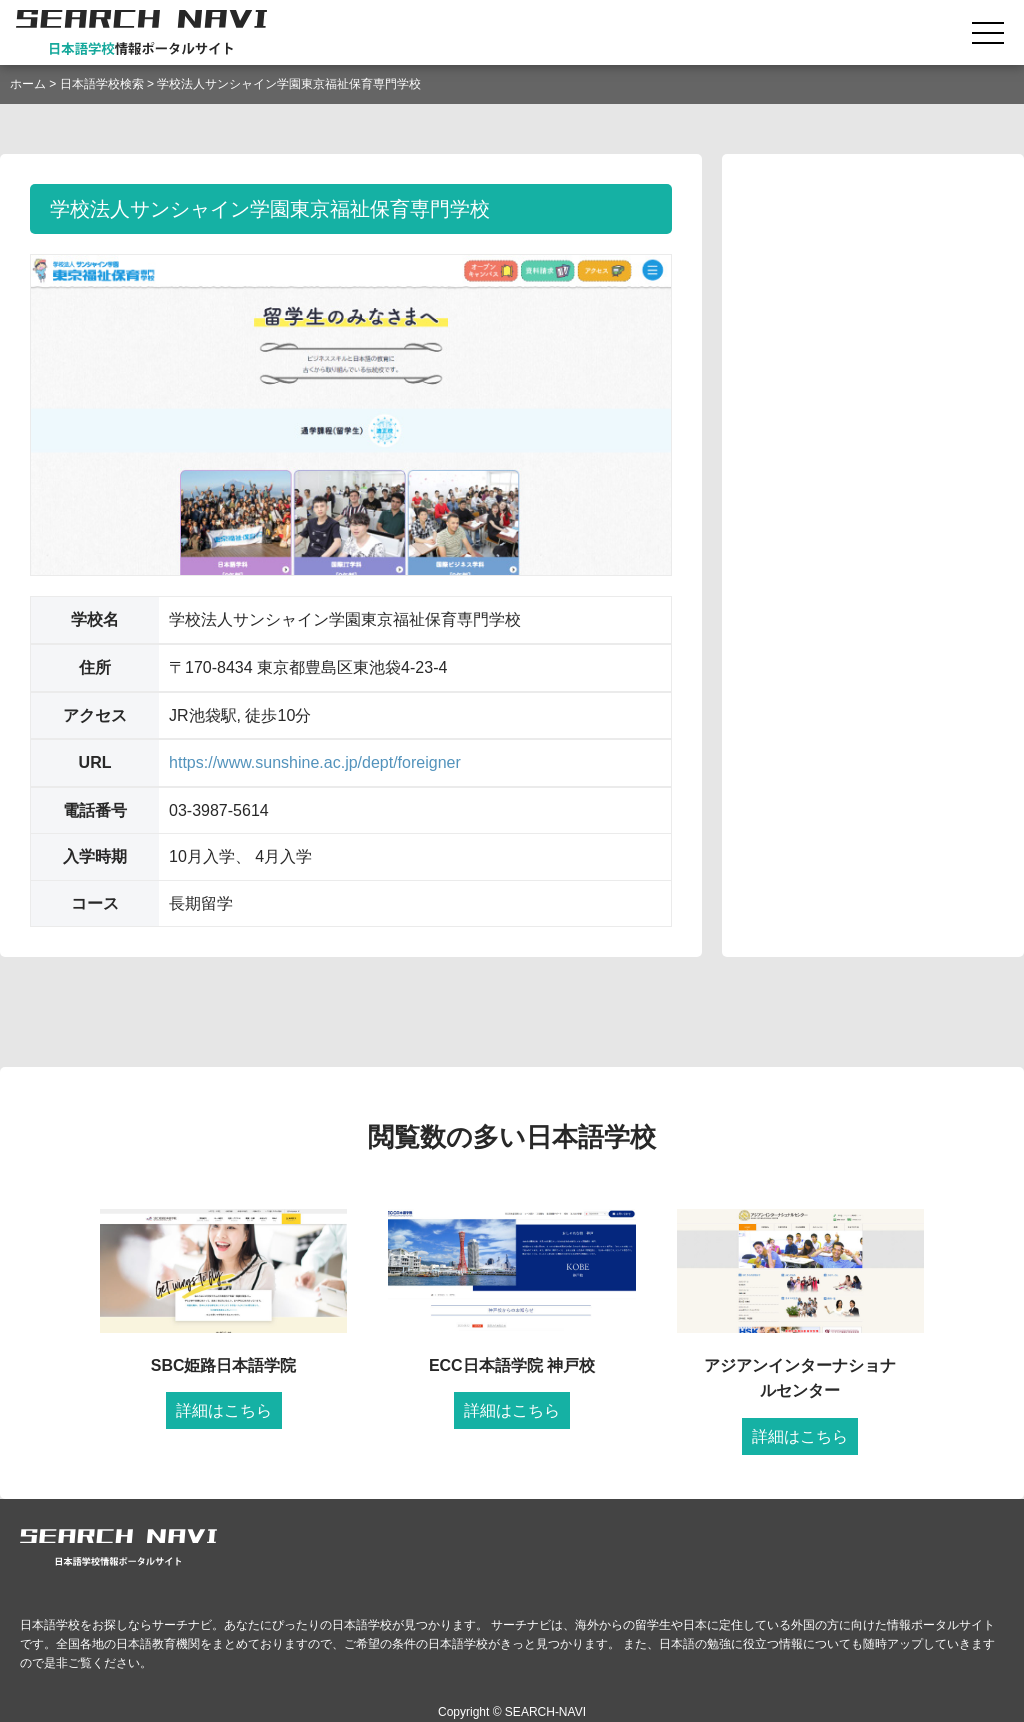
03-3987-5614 (219, 810)
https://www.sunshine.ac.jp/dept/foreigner (315, 762)
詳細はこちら (224, 1410)
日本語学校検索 (102, 84)
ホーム (28, 84)
